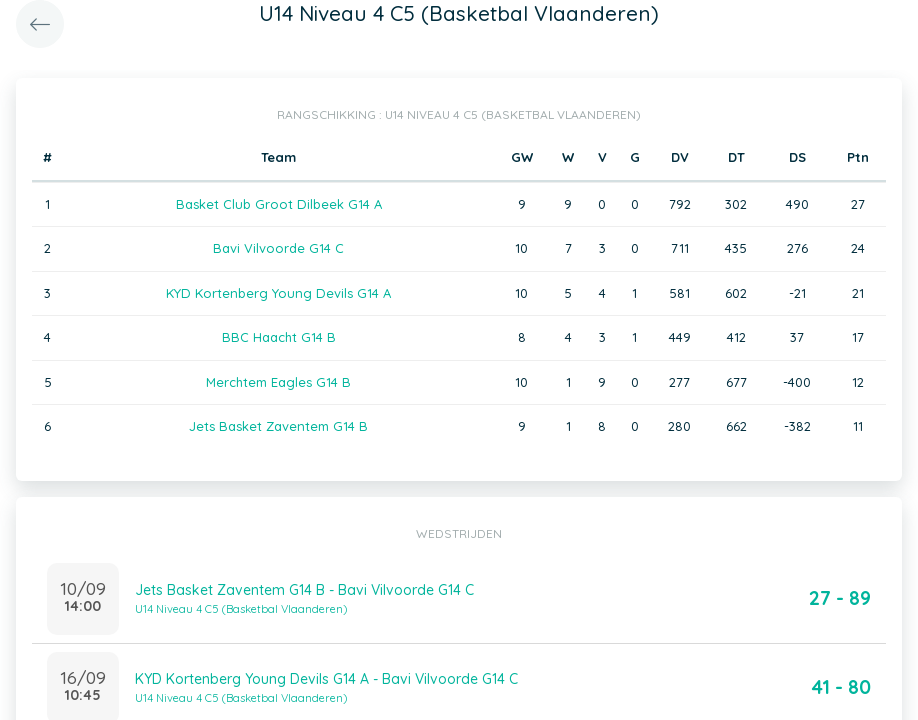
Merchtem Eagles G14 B (278, 382)
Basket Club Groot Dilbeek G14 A (279, 204)
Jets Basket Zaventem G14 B (278, 426)
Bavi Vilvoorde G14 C (278, 248)
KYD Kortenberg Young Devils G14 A (278, 293)
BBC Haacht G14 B (279, 337)
